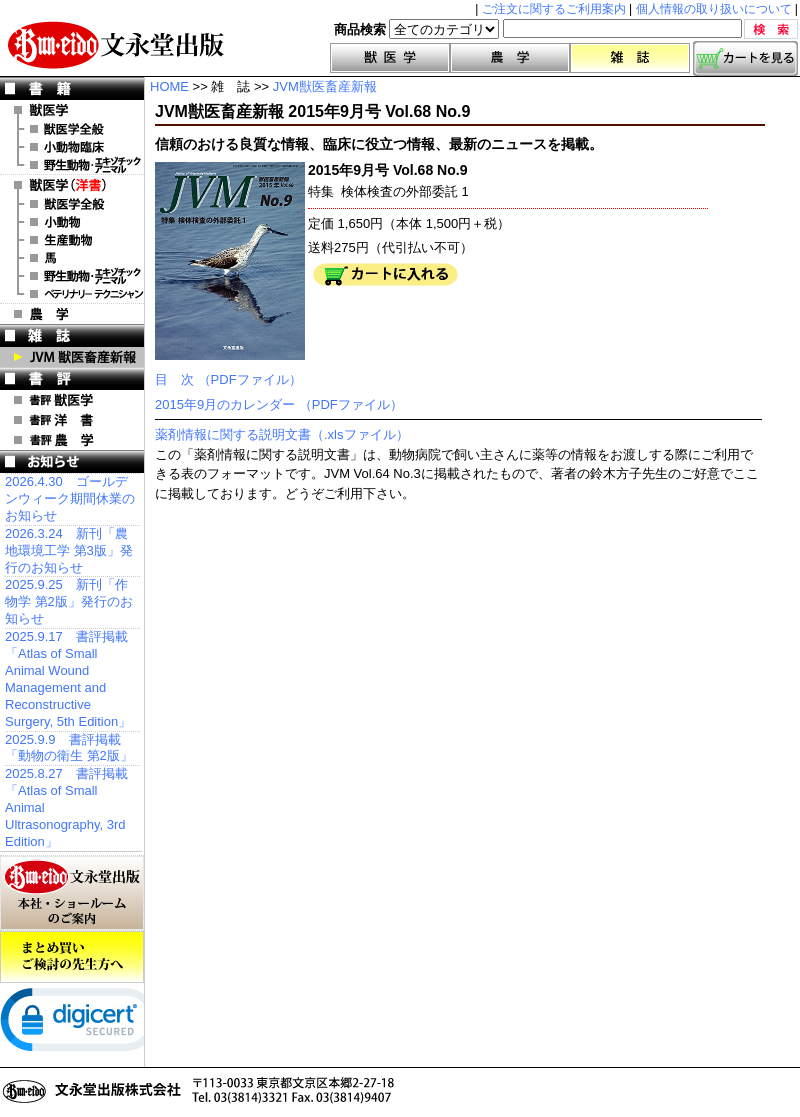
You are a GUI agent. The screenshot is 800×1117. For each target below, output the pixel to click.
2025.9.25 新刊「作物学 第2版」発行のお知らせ (69, 601)
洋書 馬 (72, 258)
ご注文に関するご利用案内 (554, 9)
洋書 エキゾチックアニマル (72, 276)
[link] (80, 1024)
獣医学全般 (72, 129)
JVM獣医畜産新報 (325, 86)
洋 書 (72, 185)
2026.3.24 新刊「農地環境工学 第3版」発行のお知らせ (69, 550)
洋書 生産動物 (72, 240)
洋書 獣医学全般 (72, 204)
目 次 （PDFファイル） (228, 379)
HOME (169, 86)
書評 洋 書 (72, 420)
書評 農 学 (72, 440)
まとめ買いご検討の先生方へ (72, 957)
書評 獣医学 (72, 400)
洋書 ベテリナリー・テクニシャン (72, 294)
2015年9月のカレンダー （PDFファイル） (279, 404)
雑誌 (630, 58)
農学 (510, 58)
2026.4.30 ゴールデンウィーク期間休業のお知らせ (70, 498)
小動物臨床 (72, 147)
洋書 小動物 (72, 222)
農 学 (72, 314)
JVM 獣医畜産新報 (72, 357)
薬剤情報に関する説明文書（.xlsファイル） (282, 434)
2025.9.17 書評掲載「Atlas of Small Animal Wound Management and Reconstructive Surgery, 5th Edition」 (68, 678)
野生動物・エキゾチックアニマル (72, 165)
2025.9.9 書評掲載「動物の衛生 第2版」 (69, 748)
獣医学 (390, 58)
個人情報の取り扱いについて (714, 9)
